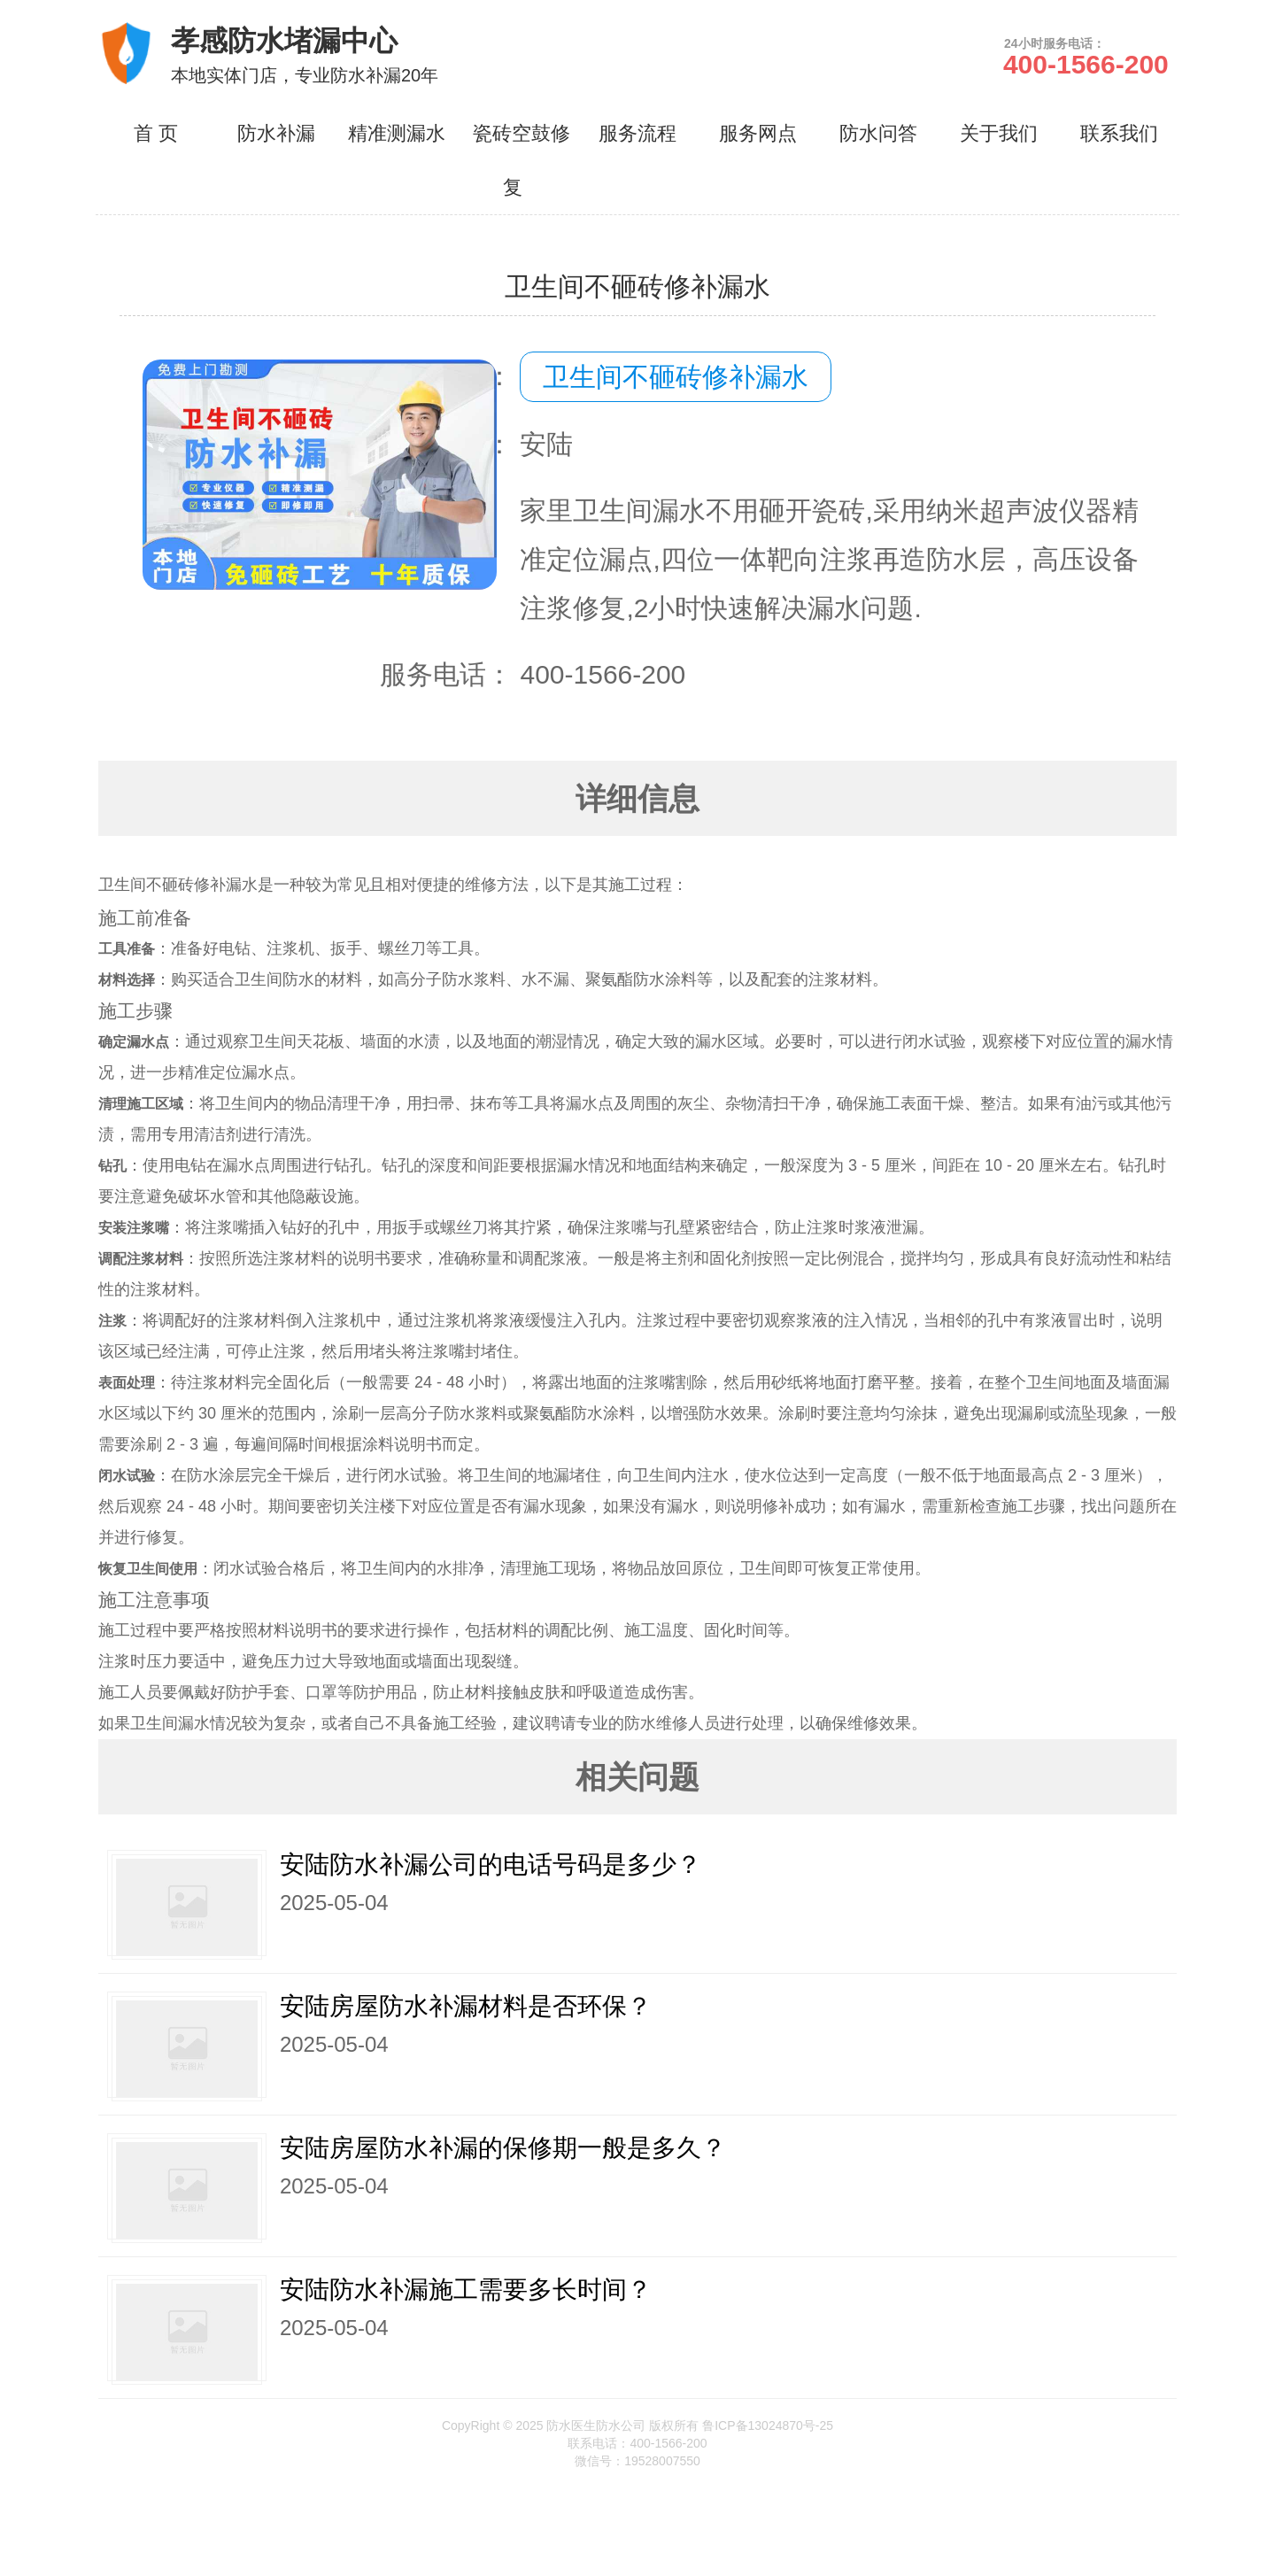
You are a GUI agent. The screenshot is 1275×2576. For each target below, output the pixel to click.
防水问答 (878, 133)
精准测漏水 (396, 133)
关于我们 (999, 133)
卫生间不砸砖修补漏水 (675, 376)
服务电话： (446, 674)
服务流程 (637, 133)
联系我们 (1119, 133)
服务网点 (758, 133)
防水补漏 (276, 133)
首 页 (156, 133)
